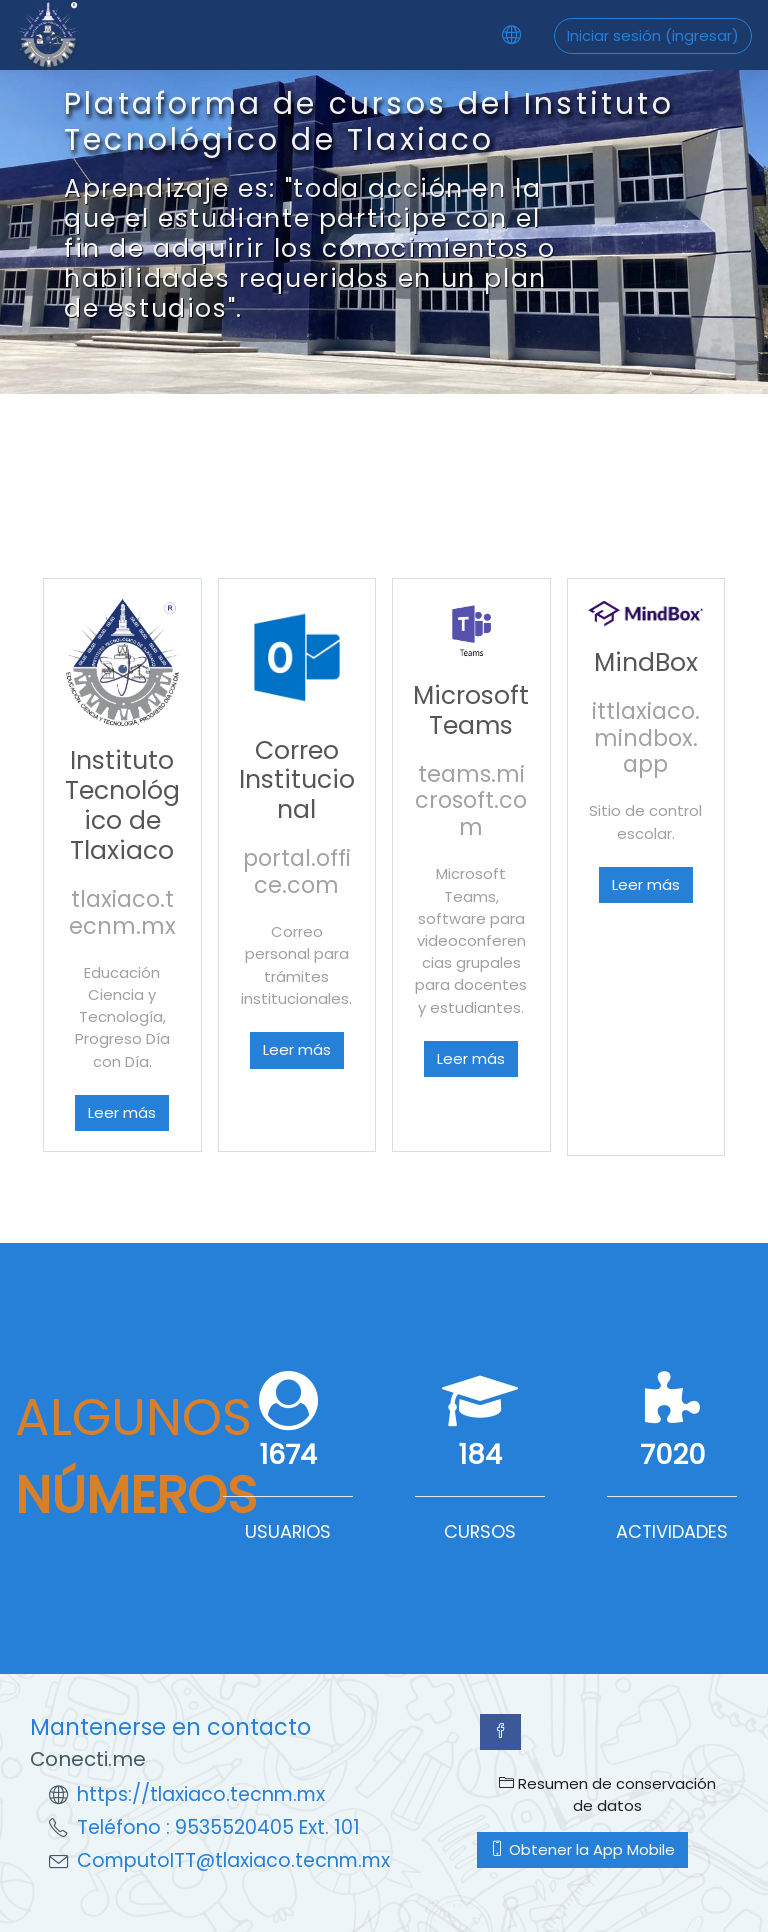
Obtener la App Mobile (582, 1849)
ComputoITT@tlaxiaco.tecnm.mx (233, 1860)
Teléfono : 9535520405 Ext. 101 (218, 1827)
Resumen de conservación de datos (607, 1794)
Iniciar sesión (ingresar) (653, 35)
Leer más (122, 1112)
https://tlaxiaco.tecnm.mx (201, 1794)
